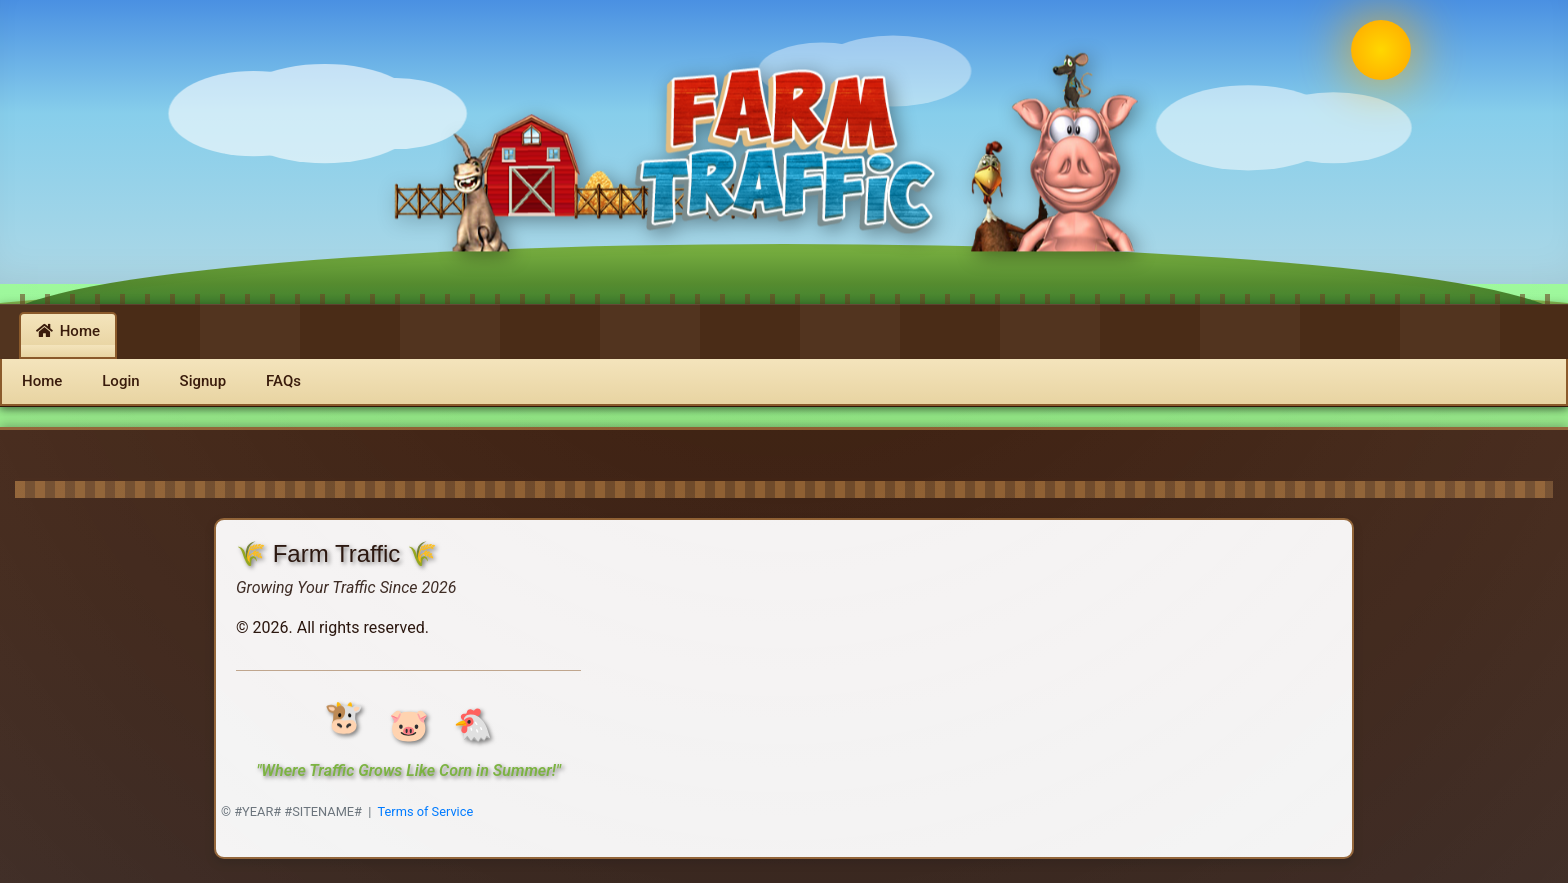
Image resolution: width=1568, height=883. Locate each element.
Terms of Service (426, 811)
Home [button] (68, 331)
